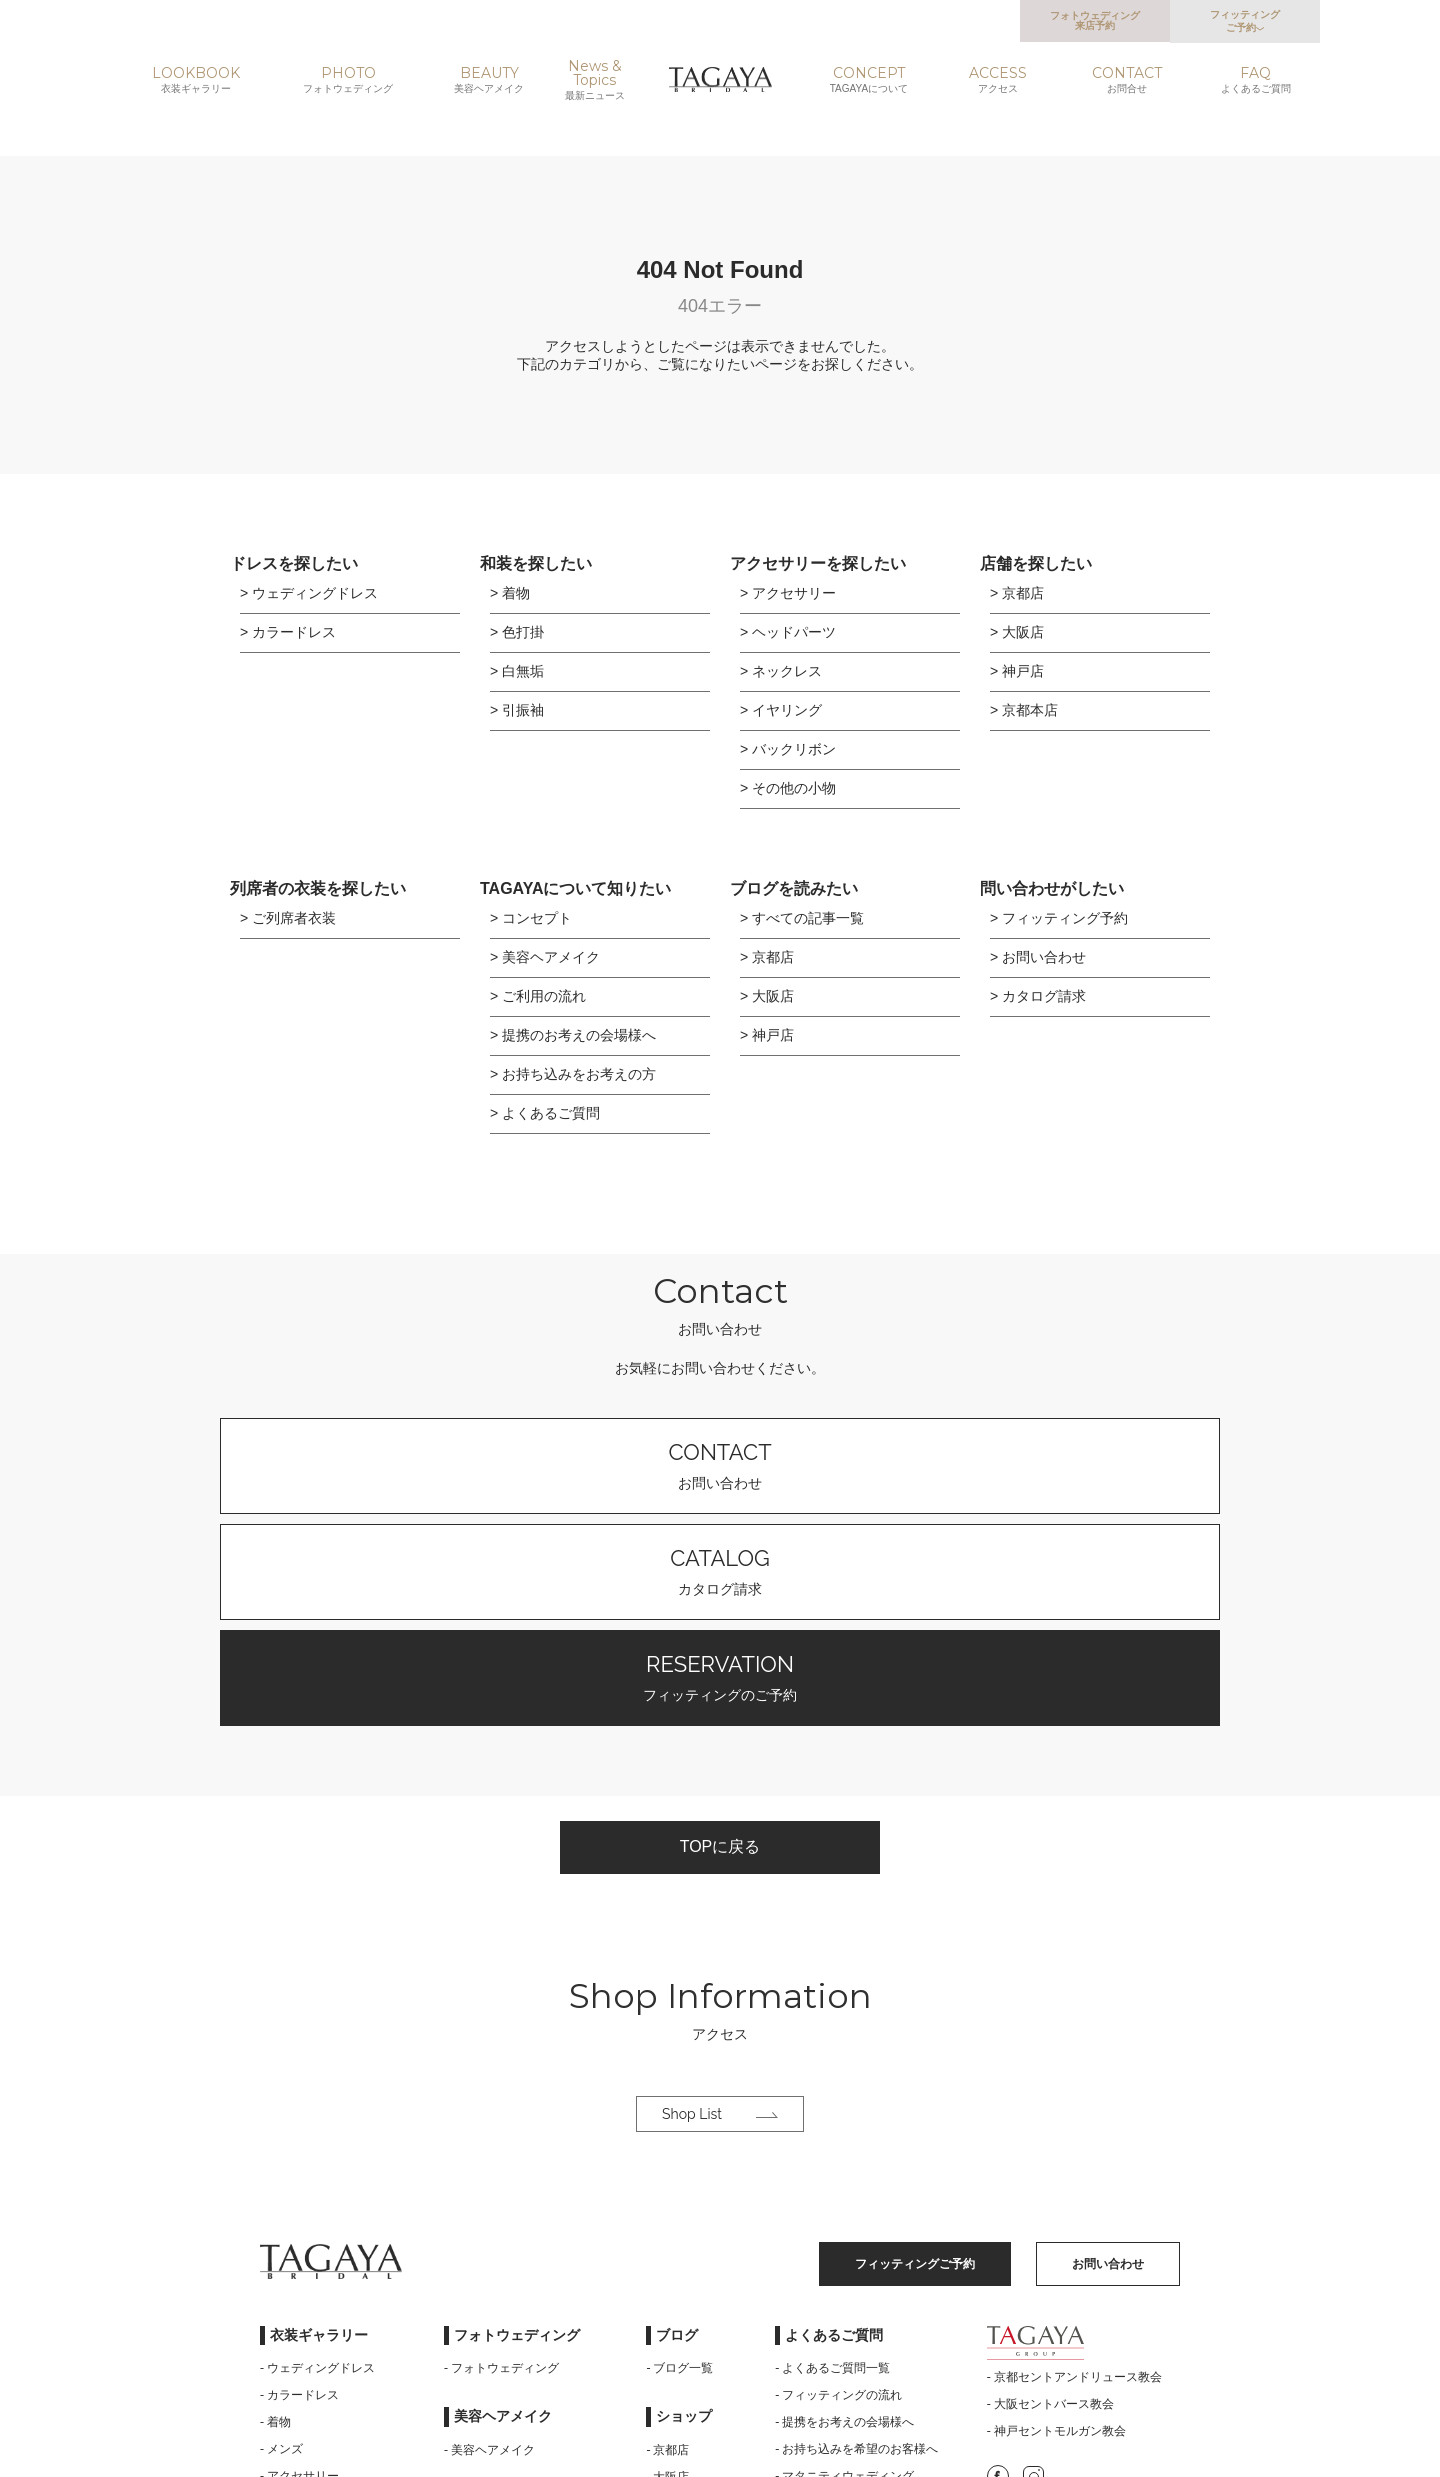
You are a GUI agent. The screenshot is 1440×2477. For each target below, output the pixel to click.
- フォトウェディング (501, 2159)
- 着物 (275, 2213)
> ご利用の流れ (538, 996)
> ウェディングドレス (309, 593)
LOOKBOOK (196, 80)
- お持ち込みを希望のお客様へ (856, 2240)
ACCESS (997, 80)
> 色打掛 (517, 632)
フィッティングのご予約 (990, 1465)
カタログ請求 (720, 1465)
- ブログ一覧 (679, 2159)
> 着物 (510, 593)
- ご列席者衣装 (299, 2294)
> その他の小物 (788, 788)
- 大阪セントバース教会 (1050, 2195)
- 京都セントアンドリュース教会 (1074, 2168)
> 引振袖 (517, 710)
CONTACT (1126, 80)
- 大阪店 (667, 2268)
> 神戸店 (1017, 671)
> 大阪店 (1017, 632)
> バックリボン (788, 749)
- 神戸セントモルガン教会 (1056, 2222)
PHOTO (348, 80)
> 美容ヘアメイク (545, 957)
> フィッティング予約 (1059, 918)
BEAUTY (489, 80)
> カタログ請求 (1038, 996)
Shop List (720, 1905)
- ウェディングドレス (317, 2159)
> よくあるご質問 (545, 1113)
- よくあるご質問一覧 (832, 2159)
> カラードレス (288, 632)
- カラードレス (299, 2186)
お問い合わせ (450, 1465)
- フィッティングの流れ (838, 2186)
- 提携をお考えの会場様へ (844, 2213)
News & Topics (595, 80)
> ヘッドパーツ (788, 632)
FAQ (1255, 80)
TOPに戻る (720, 1632)
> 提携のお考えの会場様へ (573, 1035)
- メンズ (281, 2240)
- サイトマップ (814, 2294)
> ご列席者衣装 (288, 918)
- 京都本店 (673, 2322)
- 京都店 (667, 2241)
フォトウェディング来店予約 (1095, 20)
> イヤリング (781, 710)
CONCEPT (868, 80)
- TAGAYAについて (495, 2323)
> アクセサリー (788, 593)
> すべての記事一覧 (802, 918)
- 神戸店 (667, 2295)
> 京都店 (1017, 593)
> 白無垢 (517, 671)
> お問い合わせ (1038, 957)
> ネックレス (781, 671)
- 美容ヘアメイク (489, 2241)
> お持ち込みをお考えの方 (573, 1074)
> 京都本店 (1024, 710)
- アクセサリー (299, 2267)
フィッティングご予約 (1245, 21)
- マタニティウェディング (844, 2267)
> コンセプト (531, 918)
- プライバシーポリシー (838, 2321)
